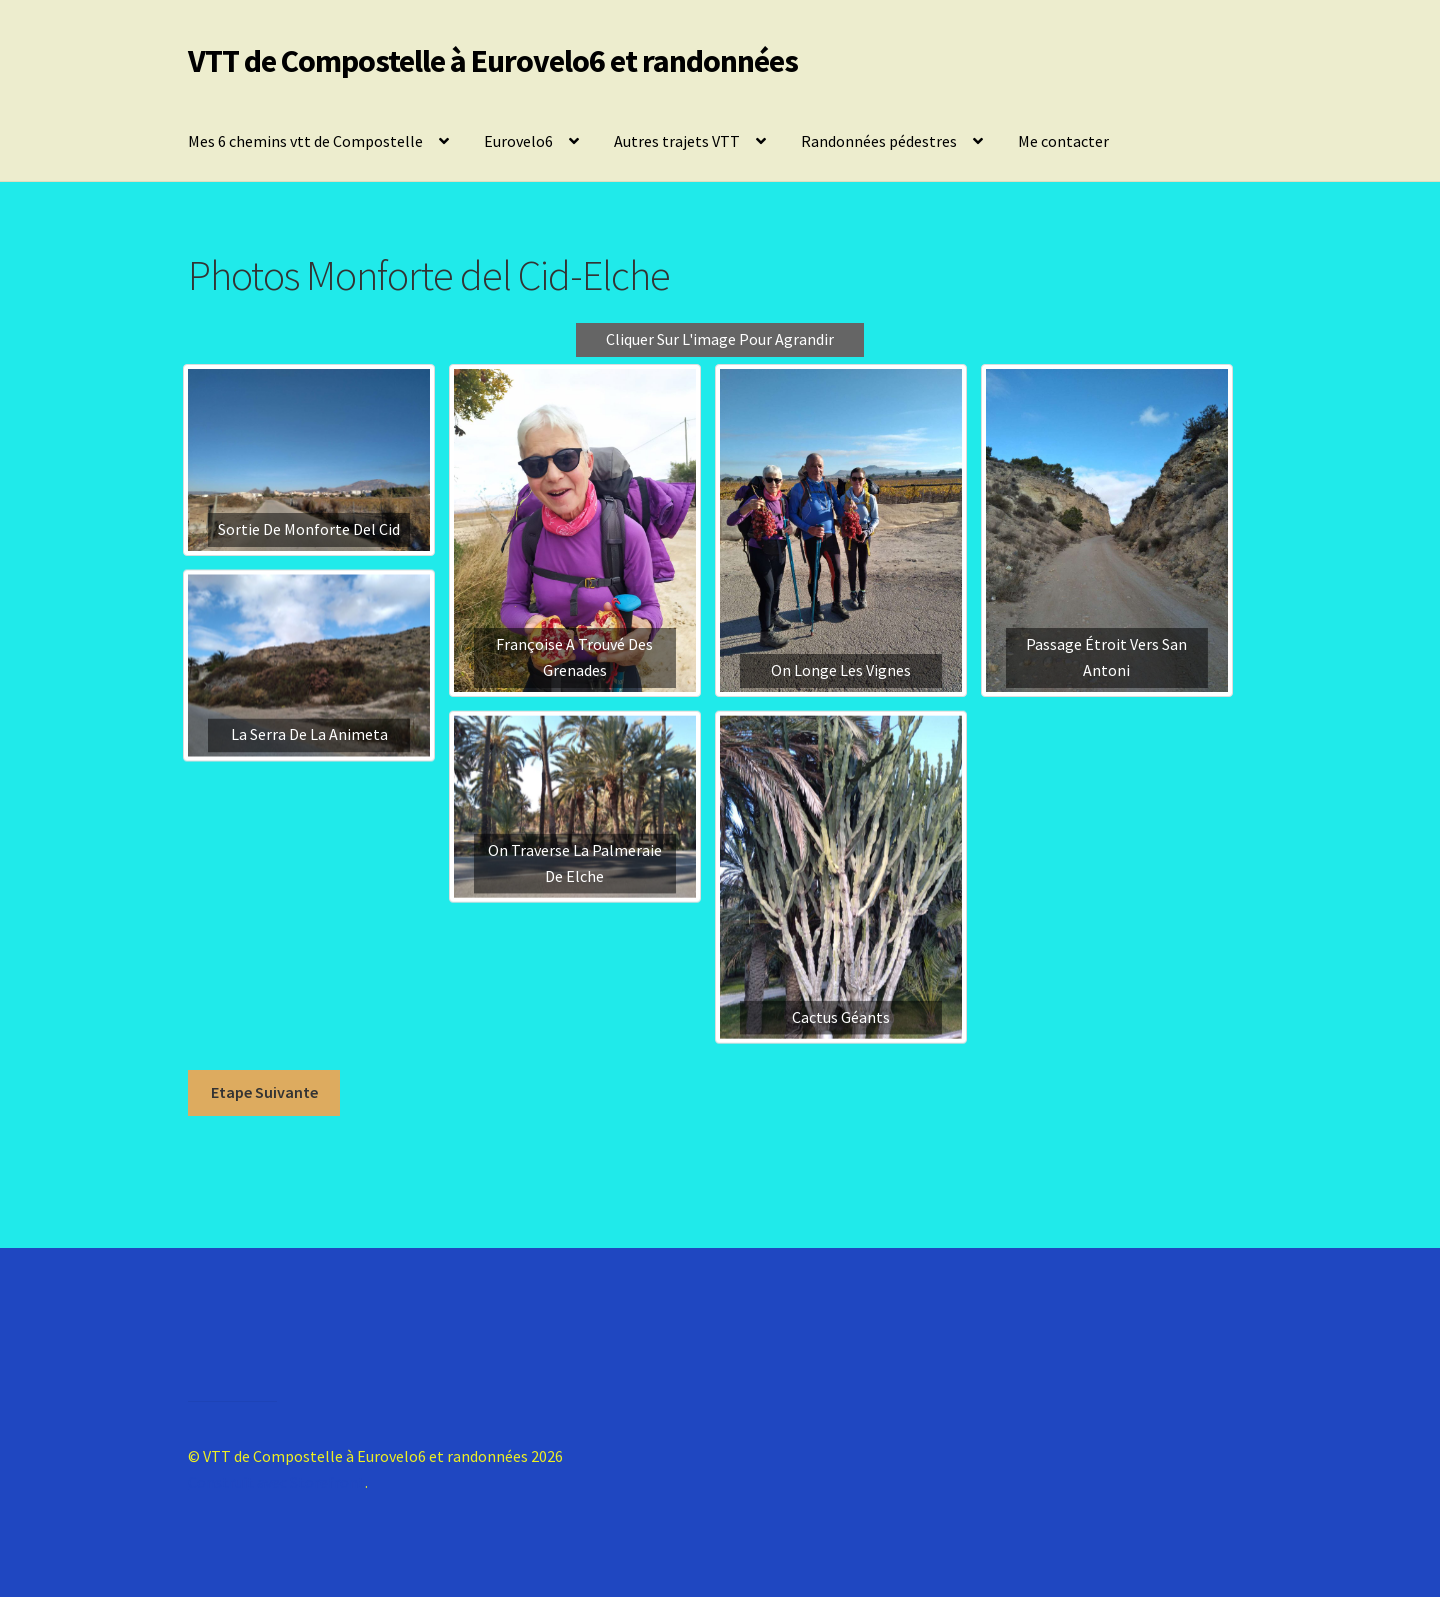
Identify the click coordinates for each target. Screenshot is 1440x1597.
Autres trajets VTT (677, 141)
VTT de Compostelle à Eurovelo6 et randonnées (493, 61)
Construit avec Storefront (276, 1482)
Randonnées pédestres (879, 141)
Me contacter (1063, 141)
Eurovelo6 (518, 141)
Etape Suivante (264, 1092)
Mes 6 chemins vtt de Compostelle (305, 141)
